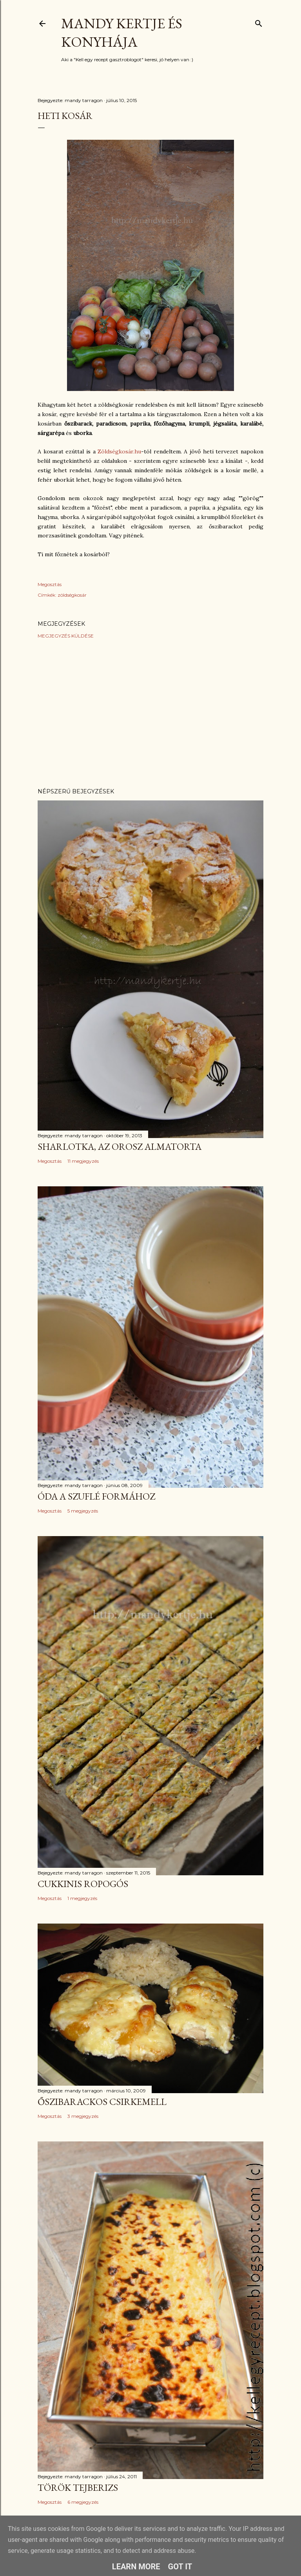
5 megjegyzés (82, 1511)
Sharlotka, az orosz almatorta (119, 1146)
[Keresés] (258, 21)
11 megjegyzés (83, 1161)
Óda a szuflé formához (96, 1496)
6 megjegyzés (82, 2502)
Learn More (136, 2566)
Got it (180, 2566)
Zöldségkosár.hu (119, 451)
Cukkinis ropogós (83, 1884)
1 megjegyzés (82, 1898)
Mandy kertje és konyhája (121, 32)
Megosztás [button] (50, 584)
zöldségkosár (72, 595)
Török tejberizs (78, 2487)
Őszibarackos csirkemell (102, 2102)
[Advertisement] (150, 713)
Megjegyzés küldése (66, 636)
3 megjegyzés (82, 2116)
